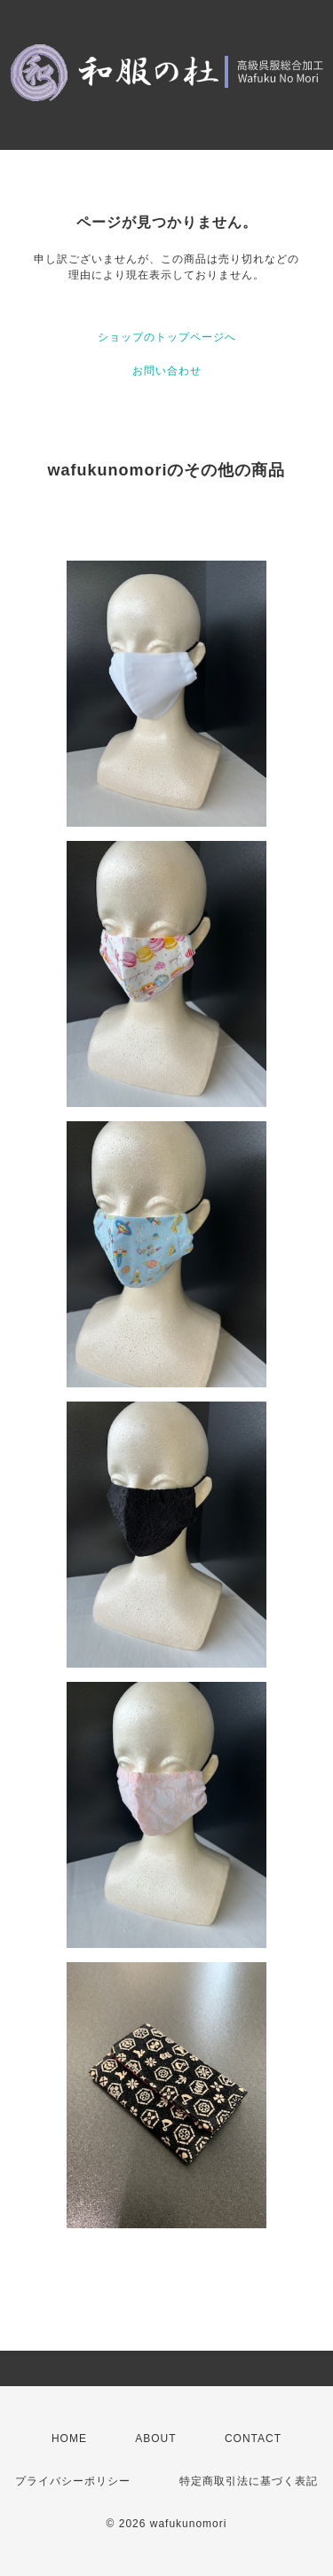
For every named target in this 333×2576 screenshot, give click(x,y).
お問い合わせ (167, 371)
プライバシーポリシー (73, 2481)
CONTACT (253, 2438)
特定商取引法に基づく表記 (248, 2481)
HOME (69, 2438)
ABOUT (155, 2438)
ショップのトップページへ (167, 337)
